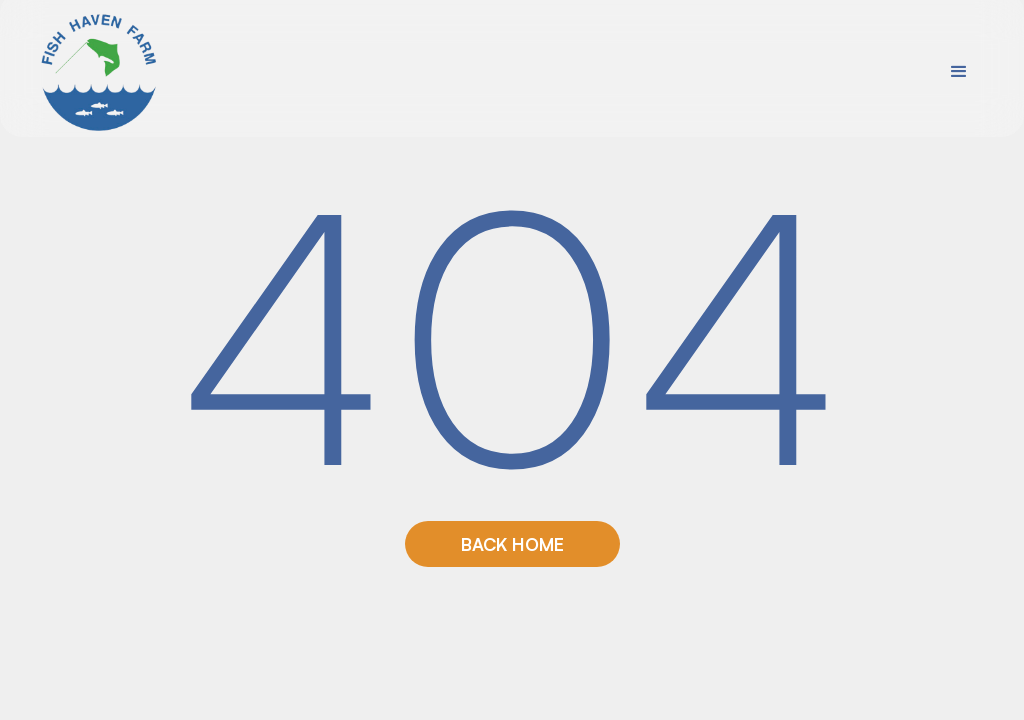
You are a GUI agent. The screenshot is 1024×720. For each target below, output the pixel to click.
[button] (959, 72)
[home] (100, 72)
